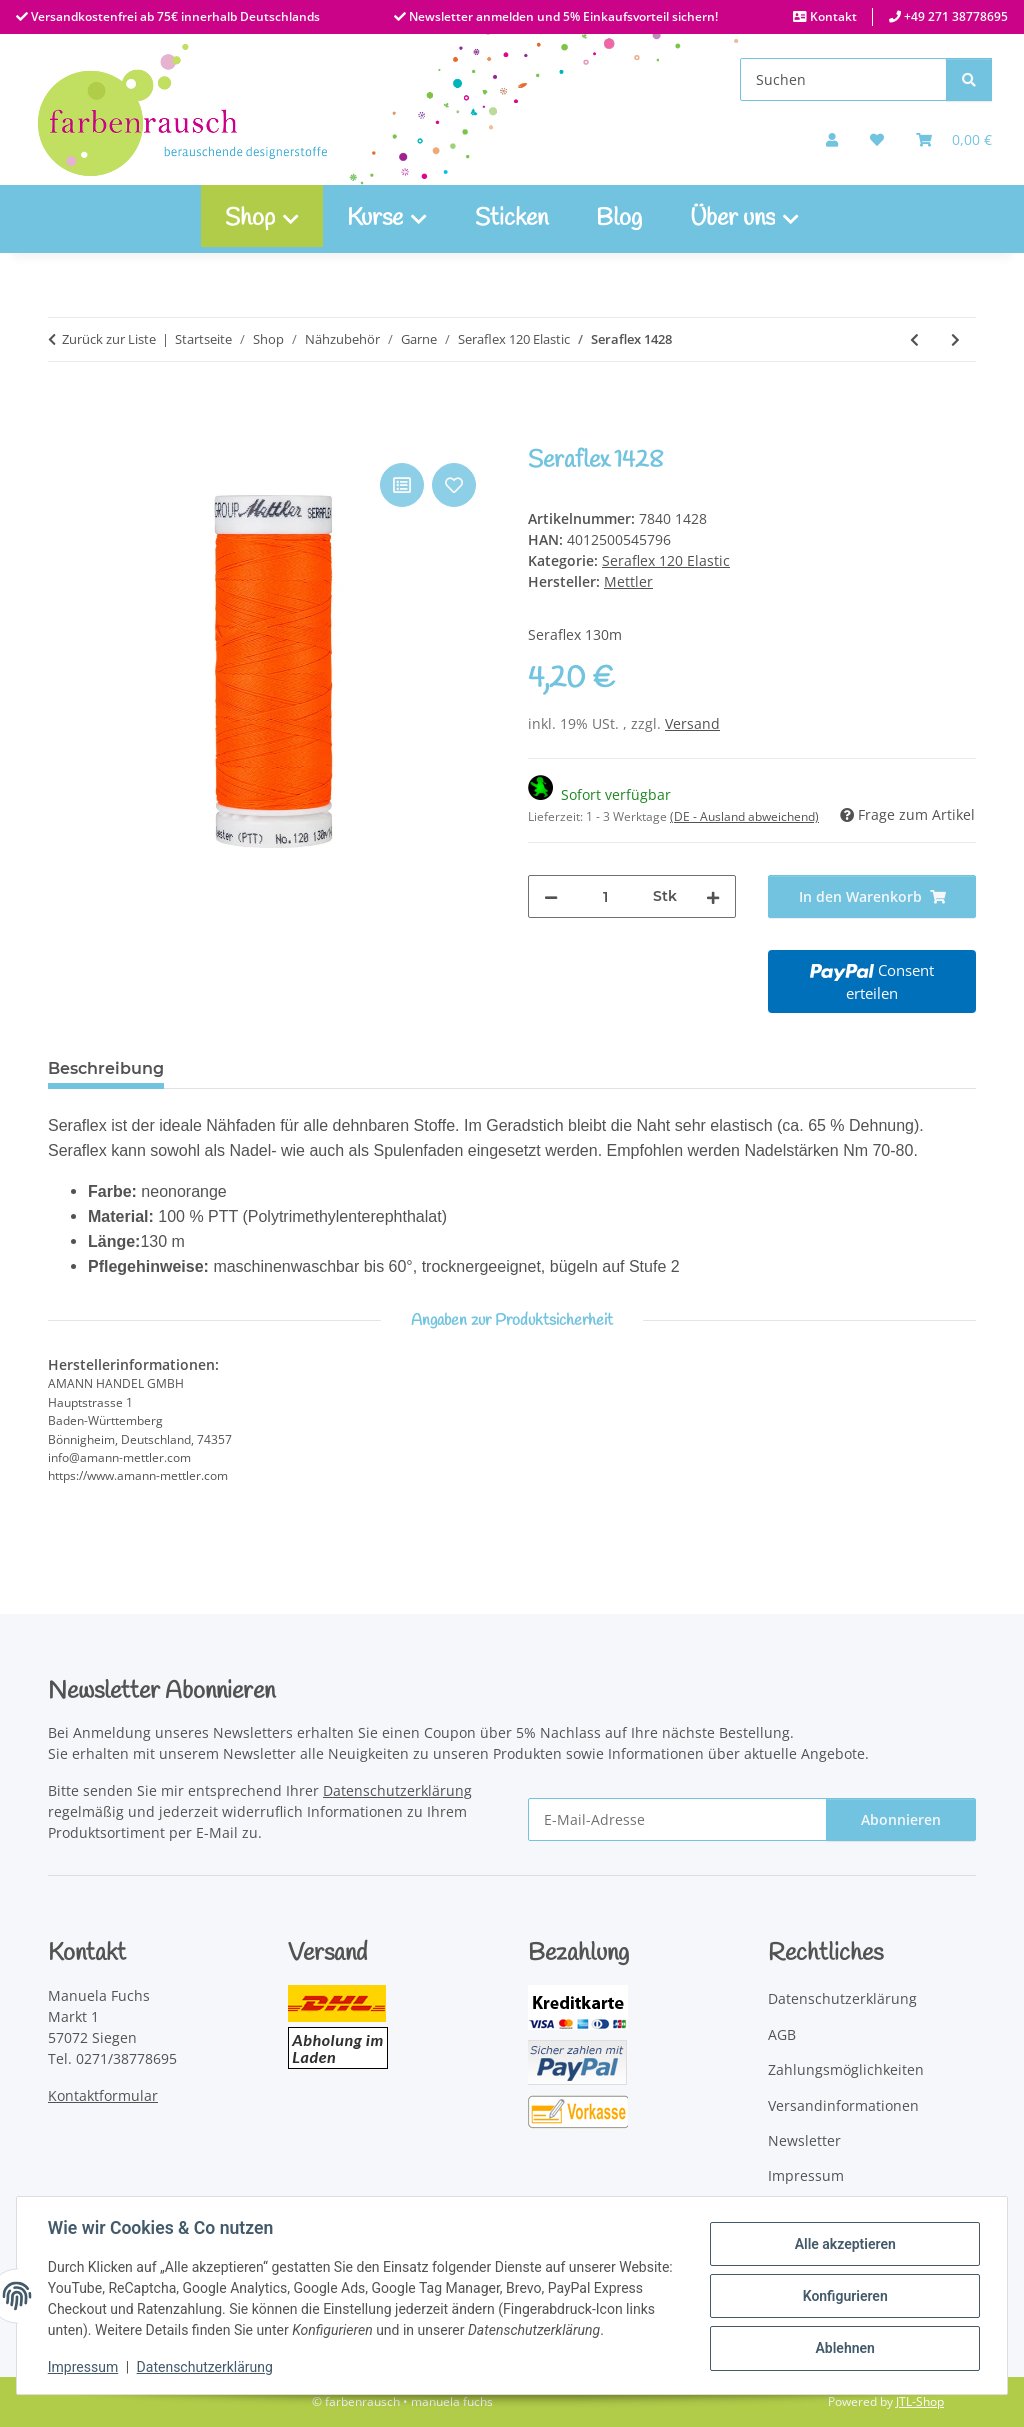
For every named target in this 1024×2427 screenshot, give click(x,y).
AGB (782, 2034)
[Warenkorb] (954, 139)
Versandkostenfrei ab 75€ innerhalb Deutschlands (174, 16)
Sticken (511, 219)
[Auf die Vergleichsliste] (402, 485)
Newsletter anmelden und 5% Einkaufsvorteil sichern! (562, 16)
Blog (619, 219)
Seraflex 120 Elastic (666, 560)
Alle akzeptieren (843, 2244)
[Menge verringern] (551, 896)
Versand (692, 723)
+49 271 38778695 (954, 16)
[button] (832, 139)
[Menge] (605, 896)
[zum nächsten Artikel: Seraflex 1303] (955, 339)
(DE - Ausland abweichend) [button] (744, 816)
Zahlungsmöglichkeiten (846, 2069)
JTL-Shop (920, 2401)
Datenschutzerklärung (206, 2367)
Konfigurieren (843, 2296)
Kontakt (832, 16)
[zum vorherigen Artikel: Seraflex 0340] (914, 339)
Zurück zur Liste (109, 339)
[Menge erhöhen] (713, 896)
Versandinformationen (843, 2105)
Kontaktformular (103, 2095)
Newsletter (804, 2140)
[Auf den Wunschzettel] (454, 485)
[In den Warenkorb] (64, 436)
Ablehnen (843, 2348)
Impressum (84, 2367)
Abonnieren (901, 1819)
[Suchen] (843, 79)
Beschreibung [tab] (106, 1068)
